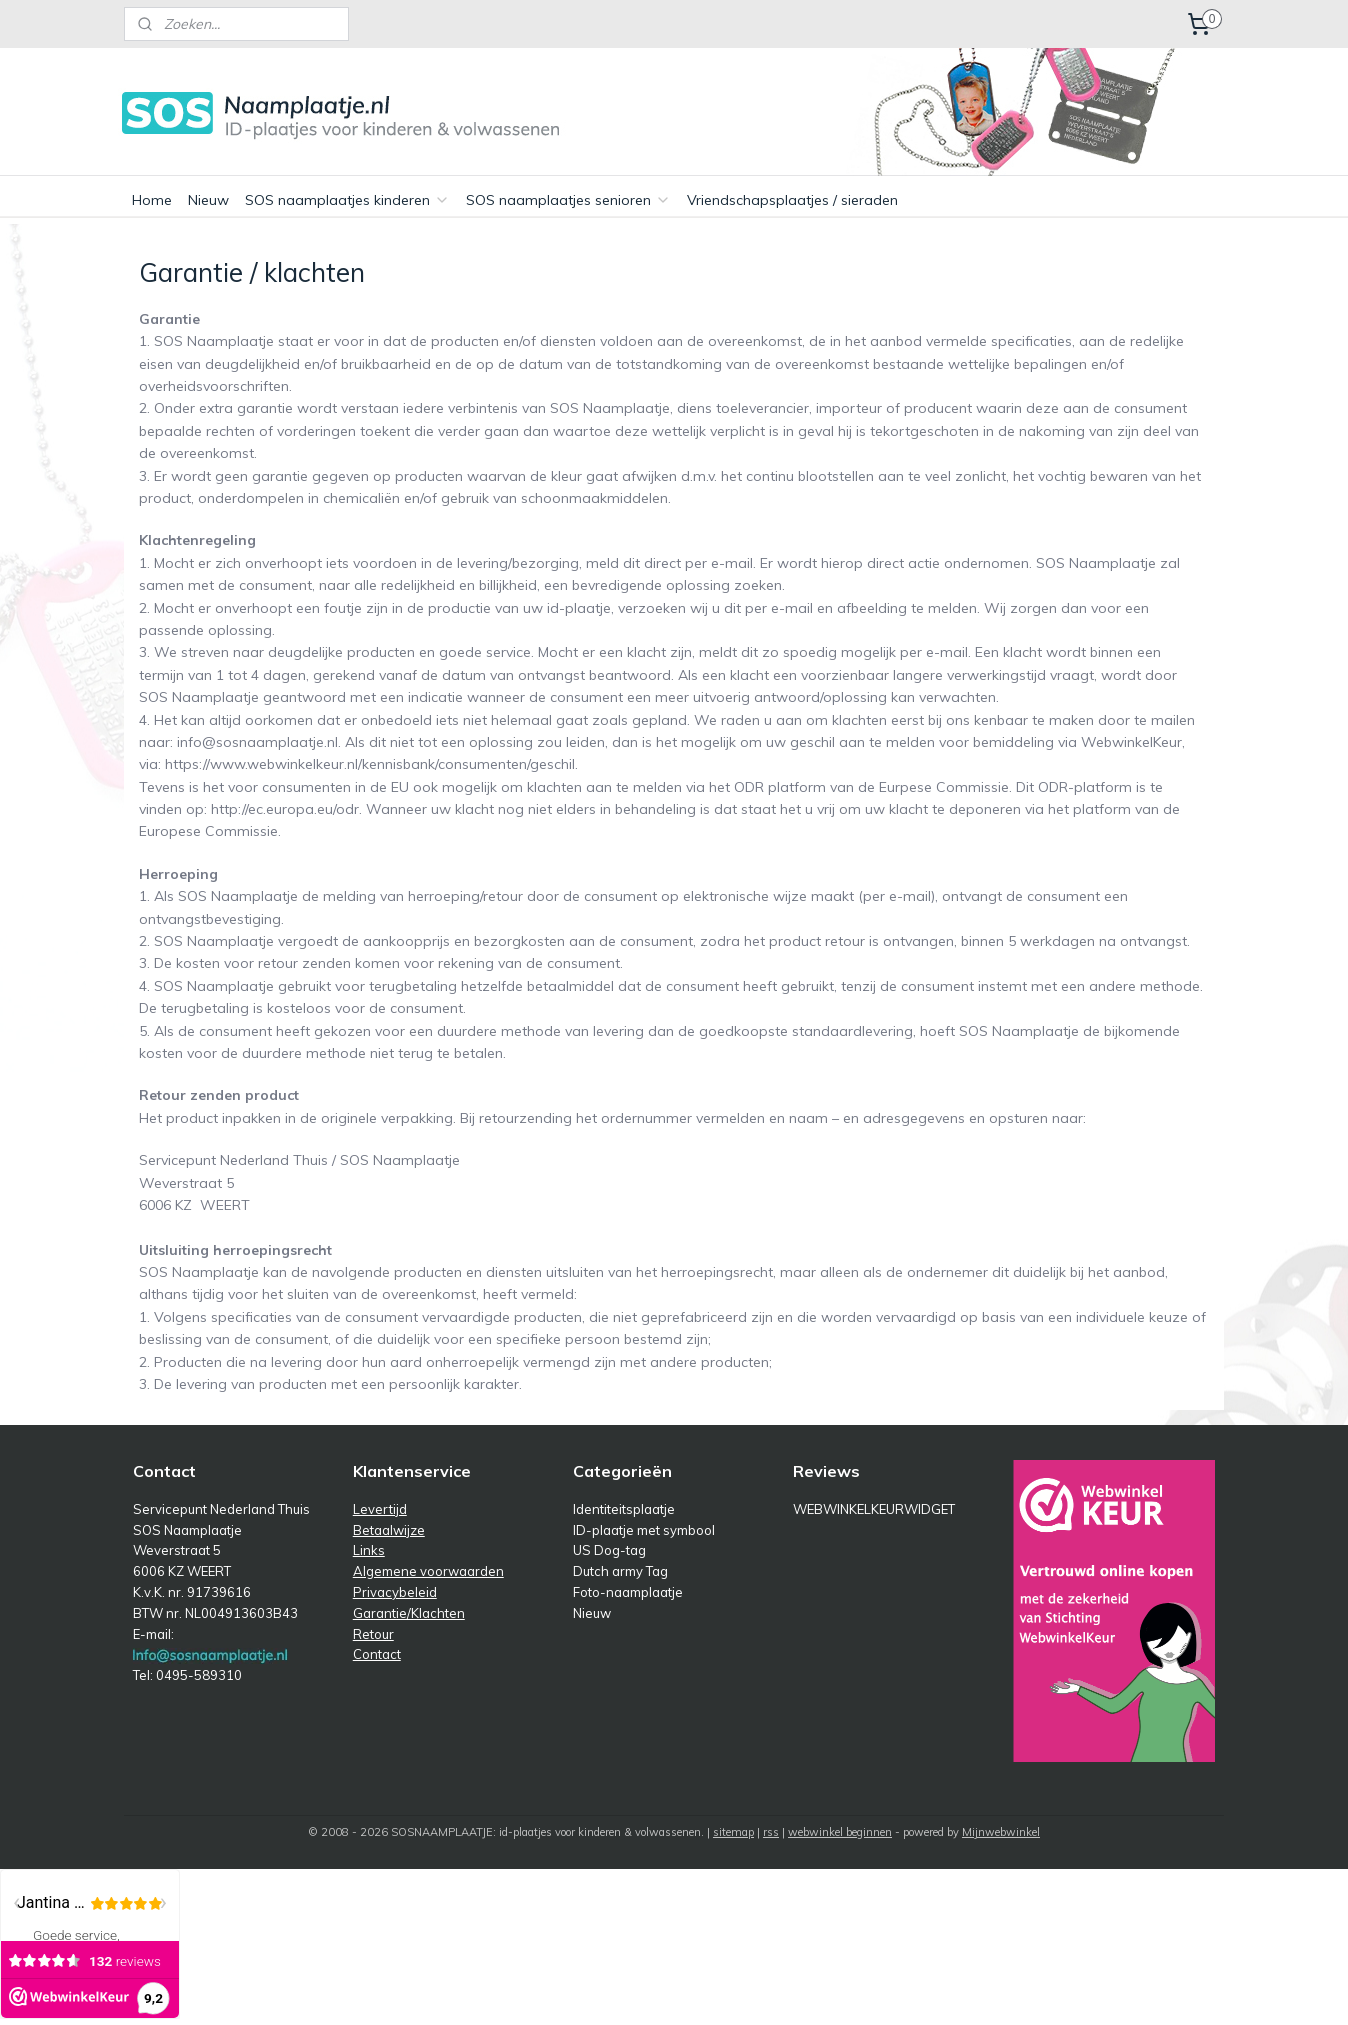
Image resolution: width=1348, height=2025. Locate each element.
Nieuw (208, 200)
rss (771, 1832)
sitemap (733, 1832)
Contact (377, 1654)
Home (152, 200)
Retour (373, 1634)
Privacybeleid (395, 1592)
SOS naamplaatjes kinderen (347, 200)
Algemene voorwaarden (428, 1571)
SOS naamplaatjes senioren (568, 200)
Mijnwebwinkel (1001, 1832)
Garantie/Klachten (409, 1613)
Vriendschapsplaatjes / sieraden (792, 200)
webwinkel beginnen (840, 1832)
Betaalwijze (389, 1530)
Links (369, 1550)
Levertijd (380, 1509)
